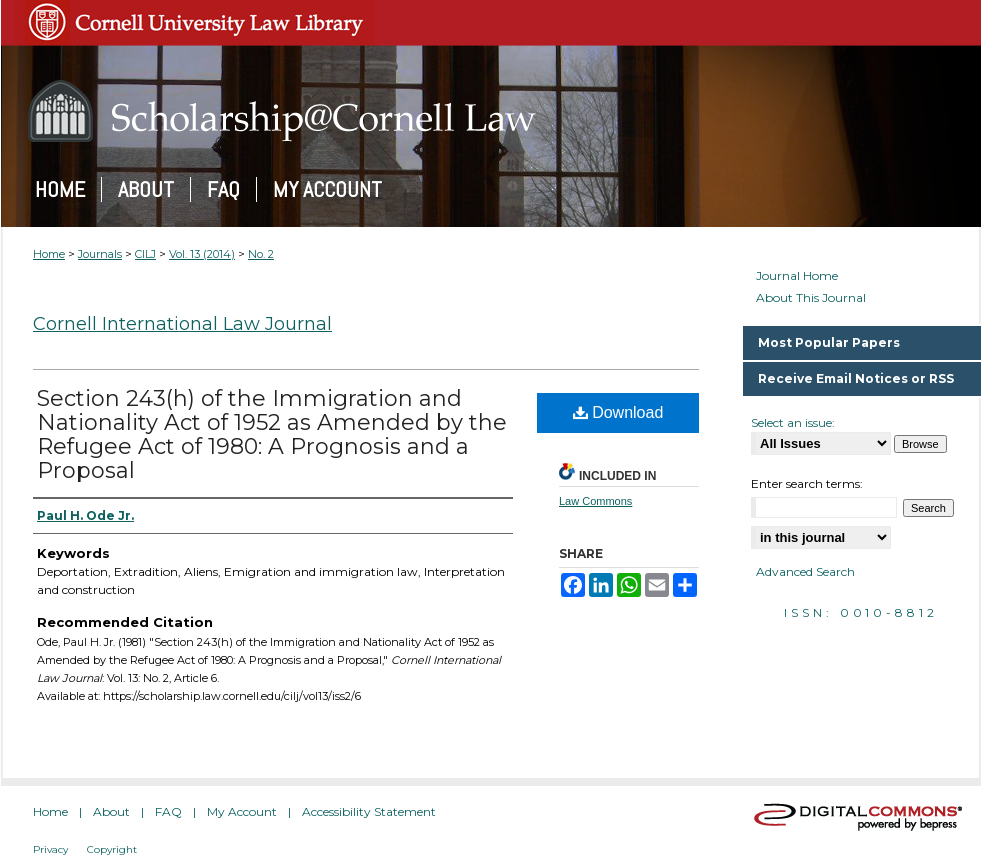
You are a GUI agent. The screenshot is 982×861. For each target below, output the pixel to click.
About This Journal (811, 298)
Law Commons (595, 501)
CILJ (145, 254)
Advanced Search (805, 571)
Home (49, 254)
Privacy (50, 849)
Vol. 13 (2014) (202, 254)
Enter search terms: (807, 483)
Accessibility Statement (369, 811)
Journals (100, 254)
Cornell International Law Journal (182, 324)
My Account (242, 811)
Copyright (112, 849)
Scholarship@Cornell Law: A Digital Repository (491, 111)
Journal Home (797, 276)
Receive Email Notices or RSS (856, 378)
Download (618, 412)
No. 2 (261, 254)
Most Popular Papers (829, 342)
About (111, 811)
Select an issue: (793, 422)
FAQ (168, 811)
